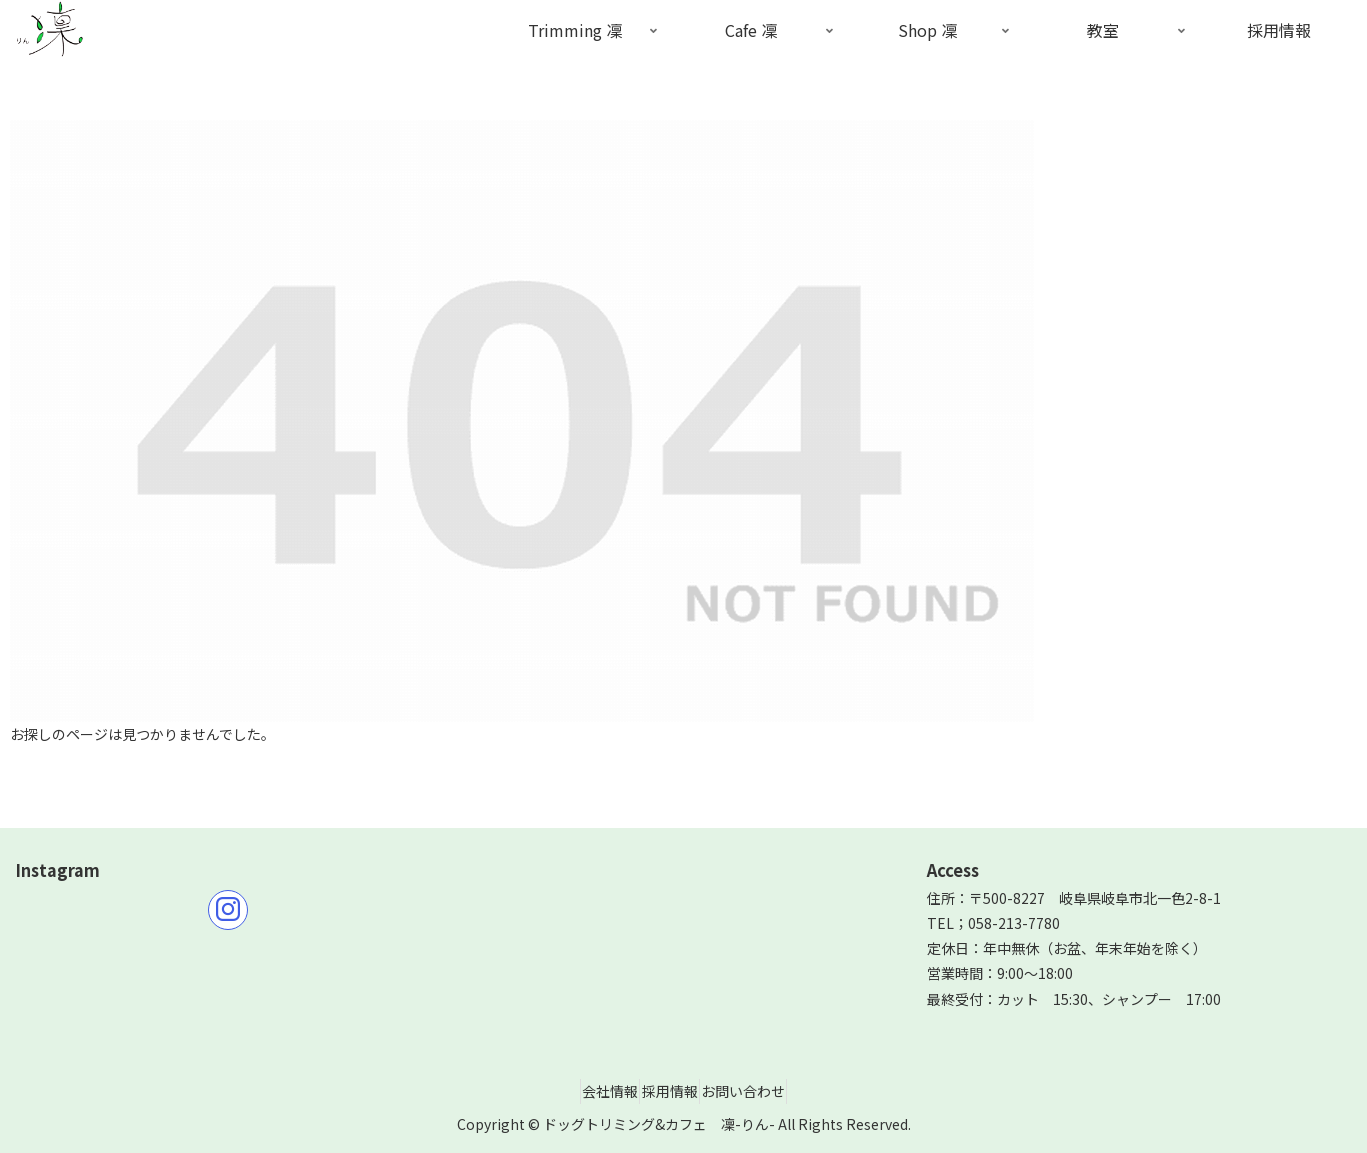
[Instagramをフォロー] (228, 910)
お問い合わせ (761, 1091)
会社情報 (593, 1091)
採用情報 (670, 1091)
